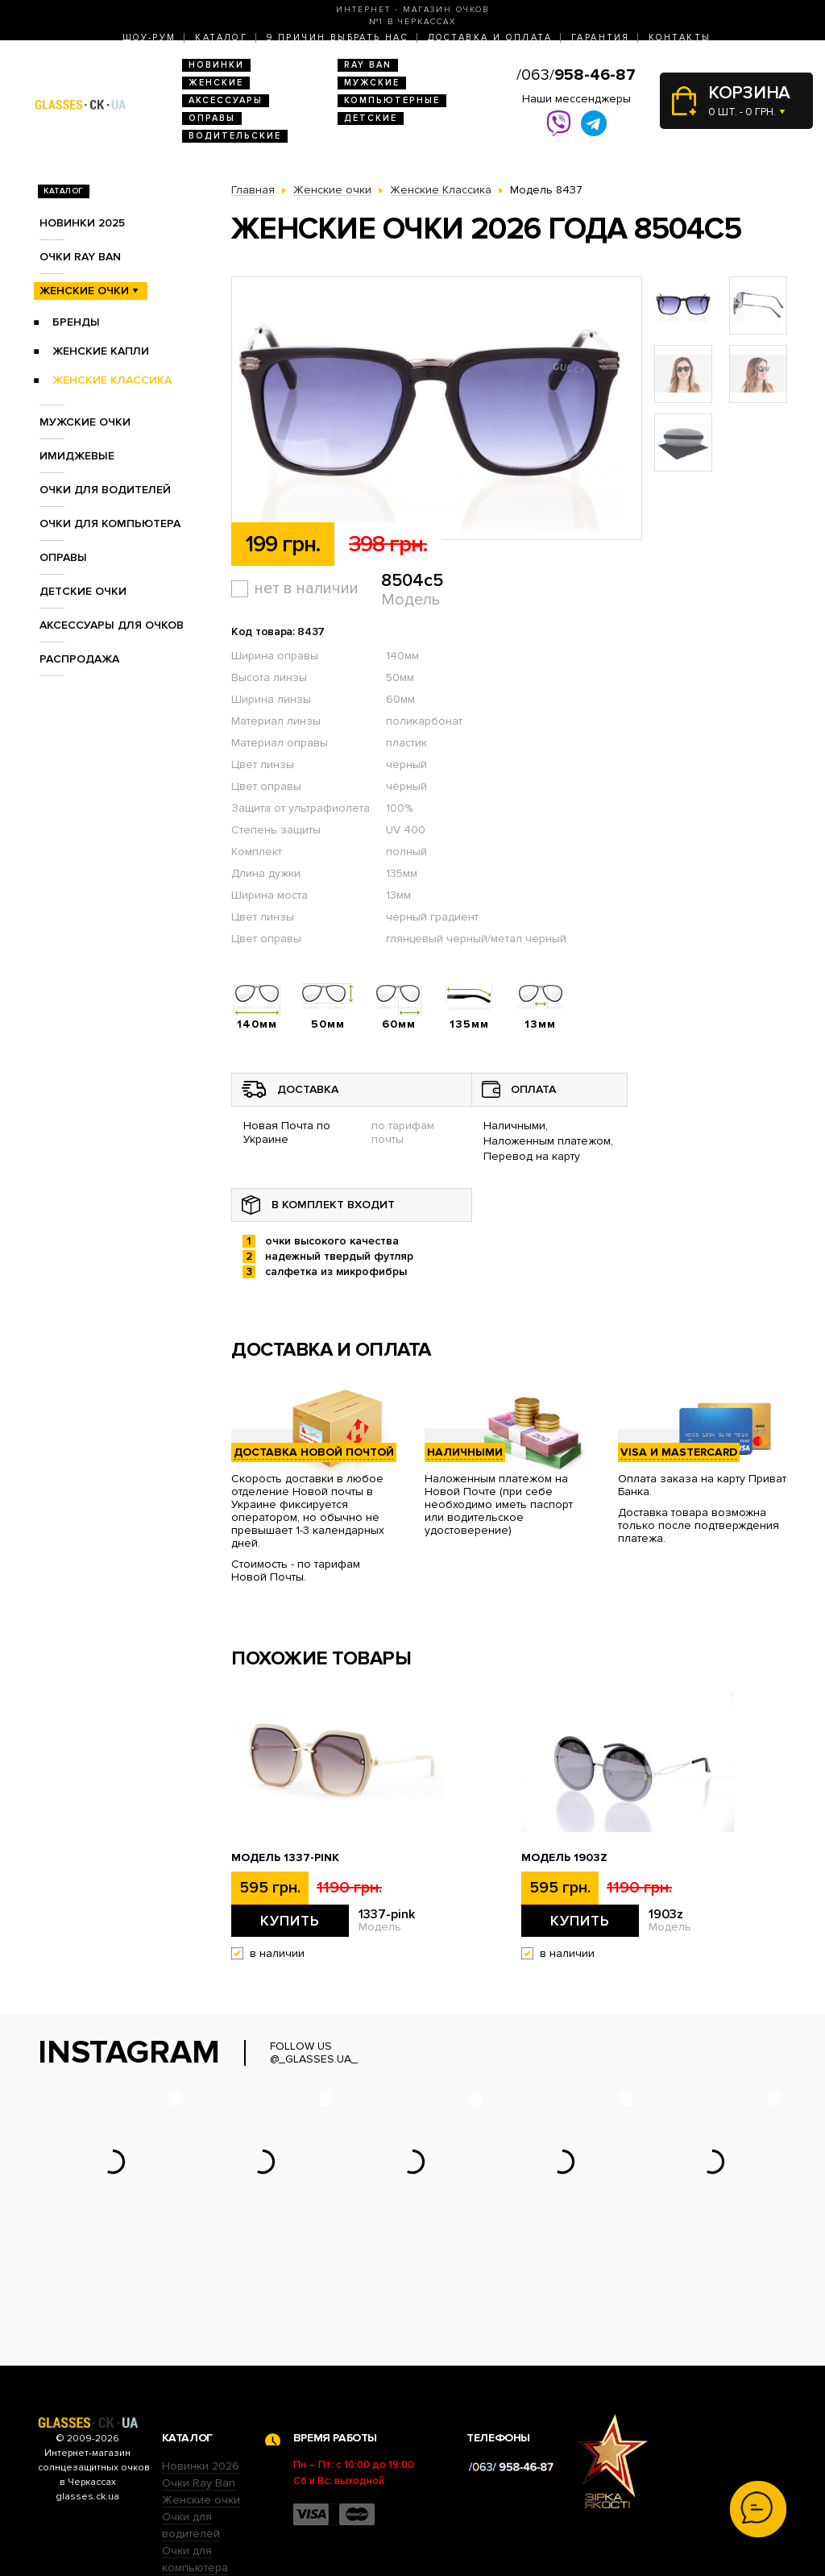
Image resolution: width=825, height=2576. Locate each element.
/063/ (576, 75)
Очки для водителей (105, 490)
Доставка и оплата (490, 37)
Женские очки (84, 290)
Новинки (216, 65)
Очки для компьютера (109, 523)
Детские (370, 118)
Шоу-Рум (149, 37)
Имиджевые (76, 456)
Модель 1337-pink (285, 1857)
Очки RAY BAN (80, 257)
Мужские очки (85, 422)
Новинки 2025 (82, 223)
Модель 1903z (564, 1857)
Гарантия (600, 37)
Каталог (221, 37)
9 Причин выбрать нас (337, 37)
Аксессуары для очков (111, 625)
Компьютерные (392, 100)
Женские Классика (112, 380)
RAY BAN (368, 65)
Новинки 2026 (200, 2366)
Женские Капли (100, 351)
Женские (216, 82)
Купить (290, 1921)
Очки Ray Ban (198, 2383)
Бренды (76, 322)
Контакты (680, 37)
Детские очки (82, 591)
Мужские (372, 82)
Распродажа (79, 659)
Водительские (235, 136)
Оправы (212, 118)
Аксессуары (226, 100)
